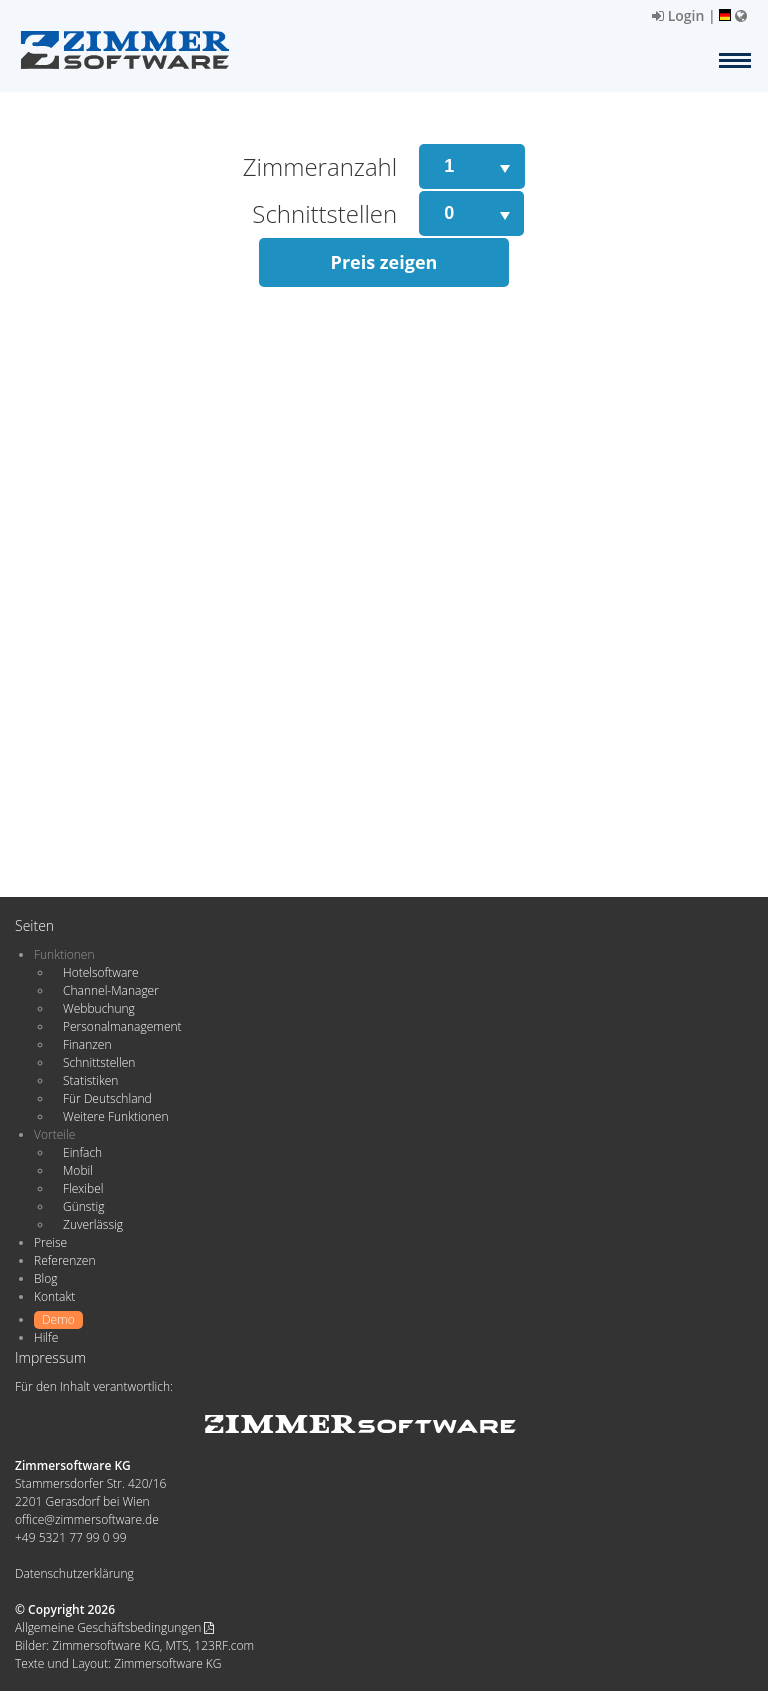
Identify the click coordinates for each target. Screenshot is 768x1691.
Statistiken (90, 1080)
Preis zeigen (384, 262)
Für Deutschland (107, 1098)
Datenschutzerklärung (74, 1573)
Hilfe (46, 1337)
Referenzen (64, 1260)
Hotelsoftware (101, 972)
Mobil (78, 1170)
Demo (58, 1319)
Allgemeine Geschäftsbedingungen (114, 1627)
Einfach (82, 1152)
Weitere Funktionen (116, 1116)
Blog (46, 1278)
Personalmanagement (122, 1026)
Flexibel (83, 1188)
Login (678, 15)
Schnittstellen (99, 1062)
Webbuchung (99, 1008)
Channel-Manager (111, 990)
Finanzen (87, 1044)
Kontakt (54, 1296)
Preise (50, 1242)
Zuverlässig (93, 1224)
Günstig (83, 1206)
